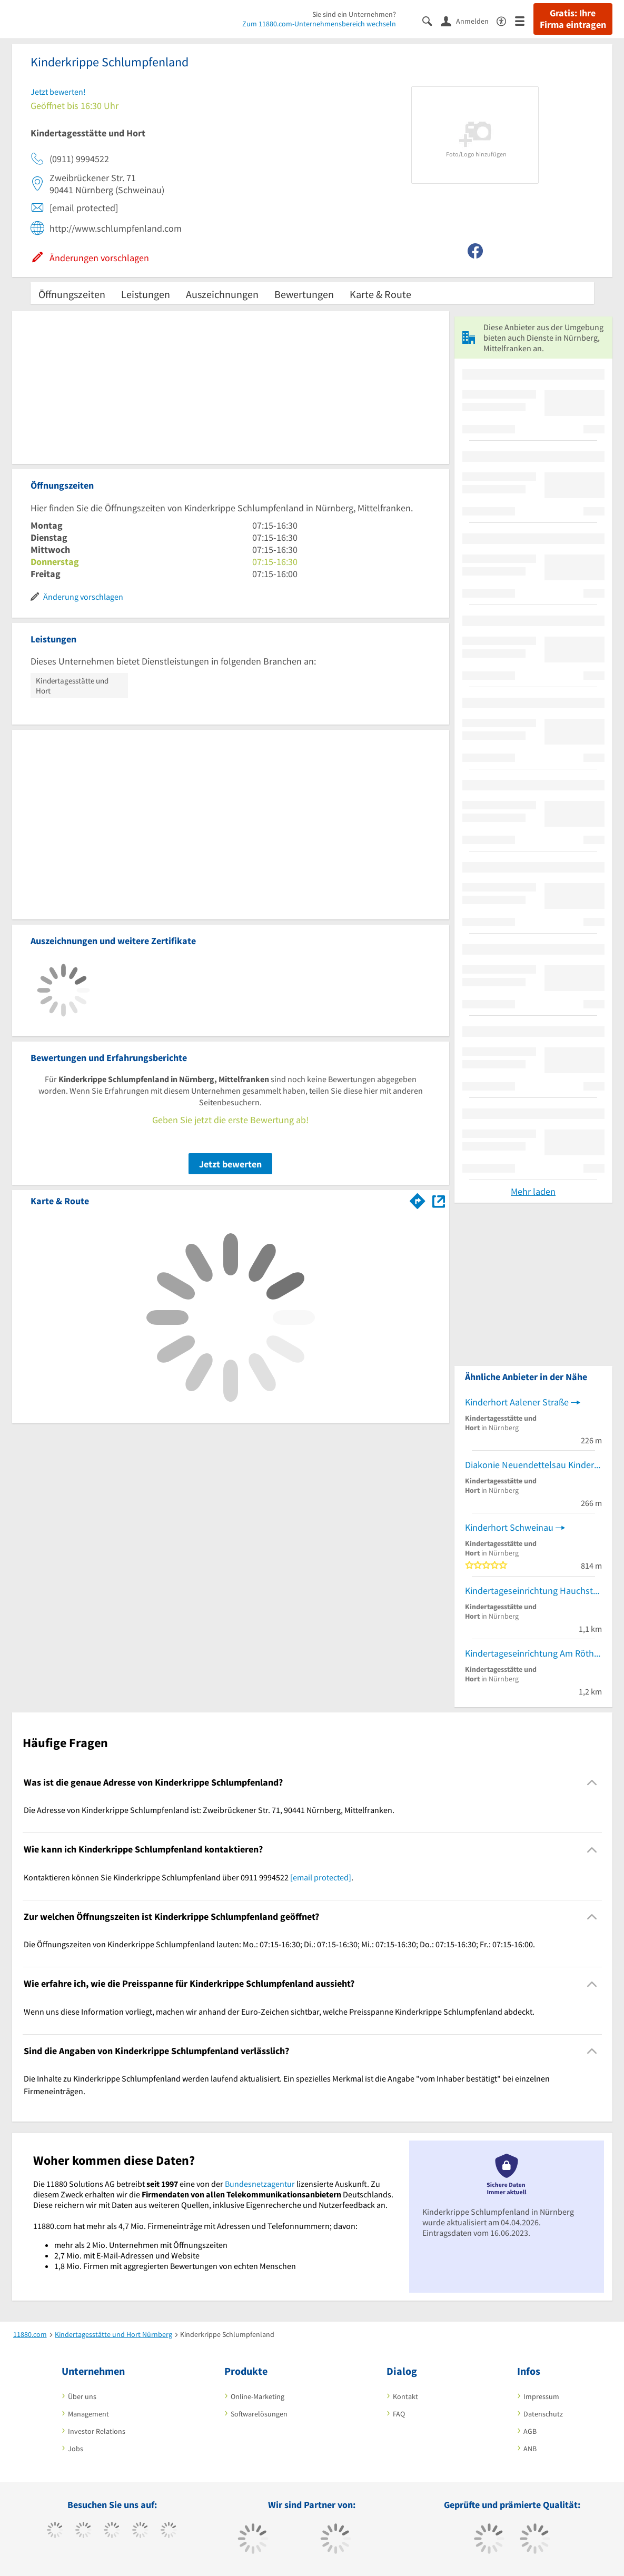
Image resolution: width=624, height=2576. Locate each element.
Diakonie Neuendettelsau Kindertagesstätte (533, 1465)
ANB (530, 2448)
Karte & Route (380, 294)
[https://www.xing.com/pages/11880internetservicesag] (140, 2531)
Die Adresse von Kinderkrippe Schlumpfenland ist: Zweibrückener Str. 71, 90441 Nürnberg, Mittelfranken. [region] (209, 1810)
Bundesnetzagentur (260, 2183)
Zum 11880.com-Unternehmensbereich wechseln (319, 23)
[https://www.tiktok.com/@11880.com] (83, 2531)
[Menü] (524, 20)
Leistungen (145, 294)
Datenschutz (543, 2414)
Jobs (75, 2448)
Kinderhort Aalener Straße (517, 1402)
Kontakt (405, 2396)
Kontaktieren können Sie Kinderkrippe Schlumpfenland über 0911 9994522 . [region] (188, 1877)
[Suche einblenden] (431, 20)
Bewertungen (304, 294)
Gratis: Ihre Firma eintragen (573, 19)
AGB (530, 2431)
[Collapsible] (591, 1782)
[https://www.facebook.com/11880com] (55, 2531)
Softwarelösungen (259, 2414)
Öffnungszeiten (71, 294)
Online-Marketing (257, 2396)
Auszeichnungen (222, 294)
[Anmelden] (469, 20)
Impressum (541, 2396)
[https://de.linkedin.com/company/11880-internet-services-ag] (169, 2531)
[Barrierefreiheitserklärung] (506, 20)
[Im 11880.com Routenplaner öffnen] (417, 1199)
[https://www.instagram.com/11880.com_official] (112, 2531)
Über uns (82, 2396)
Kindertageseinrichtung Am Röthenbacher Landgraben (533, 1653)
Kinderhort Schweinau (509, 1527)
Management (88, 2414)
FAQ (399, 2414)
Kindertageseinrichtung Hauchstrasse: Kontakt (533, 1590)
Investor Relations (96, 2431)
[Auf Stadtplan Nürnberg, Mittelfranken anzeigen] (438, 1200)
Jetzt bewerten (230, 1164)
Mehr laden (533, 1191)
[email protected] (320, 1877)
